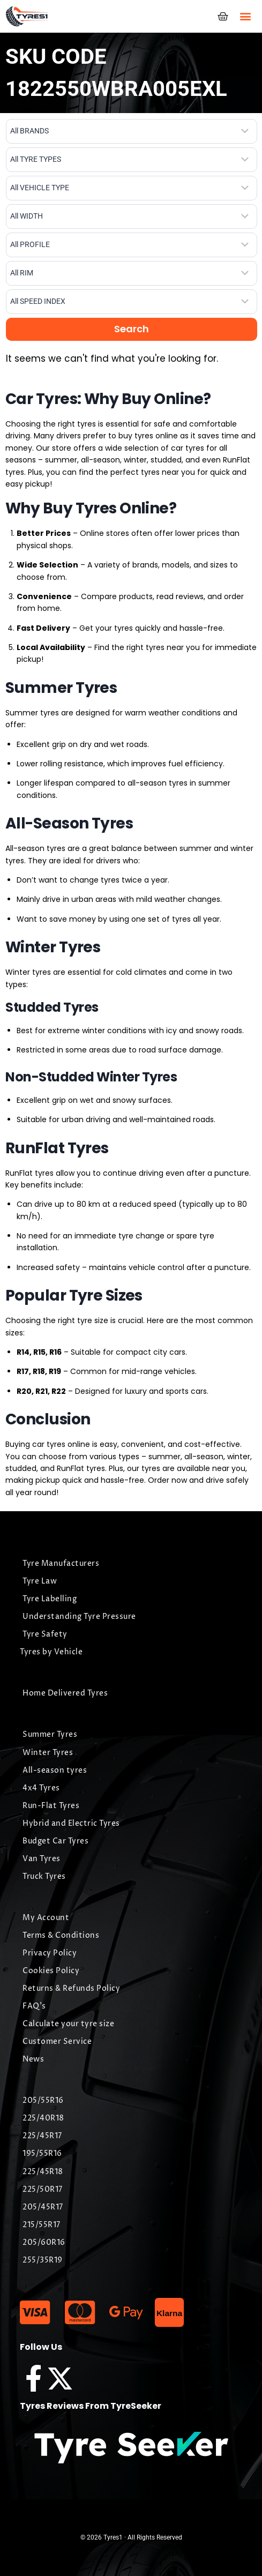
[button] (245, 16)
